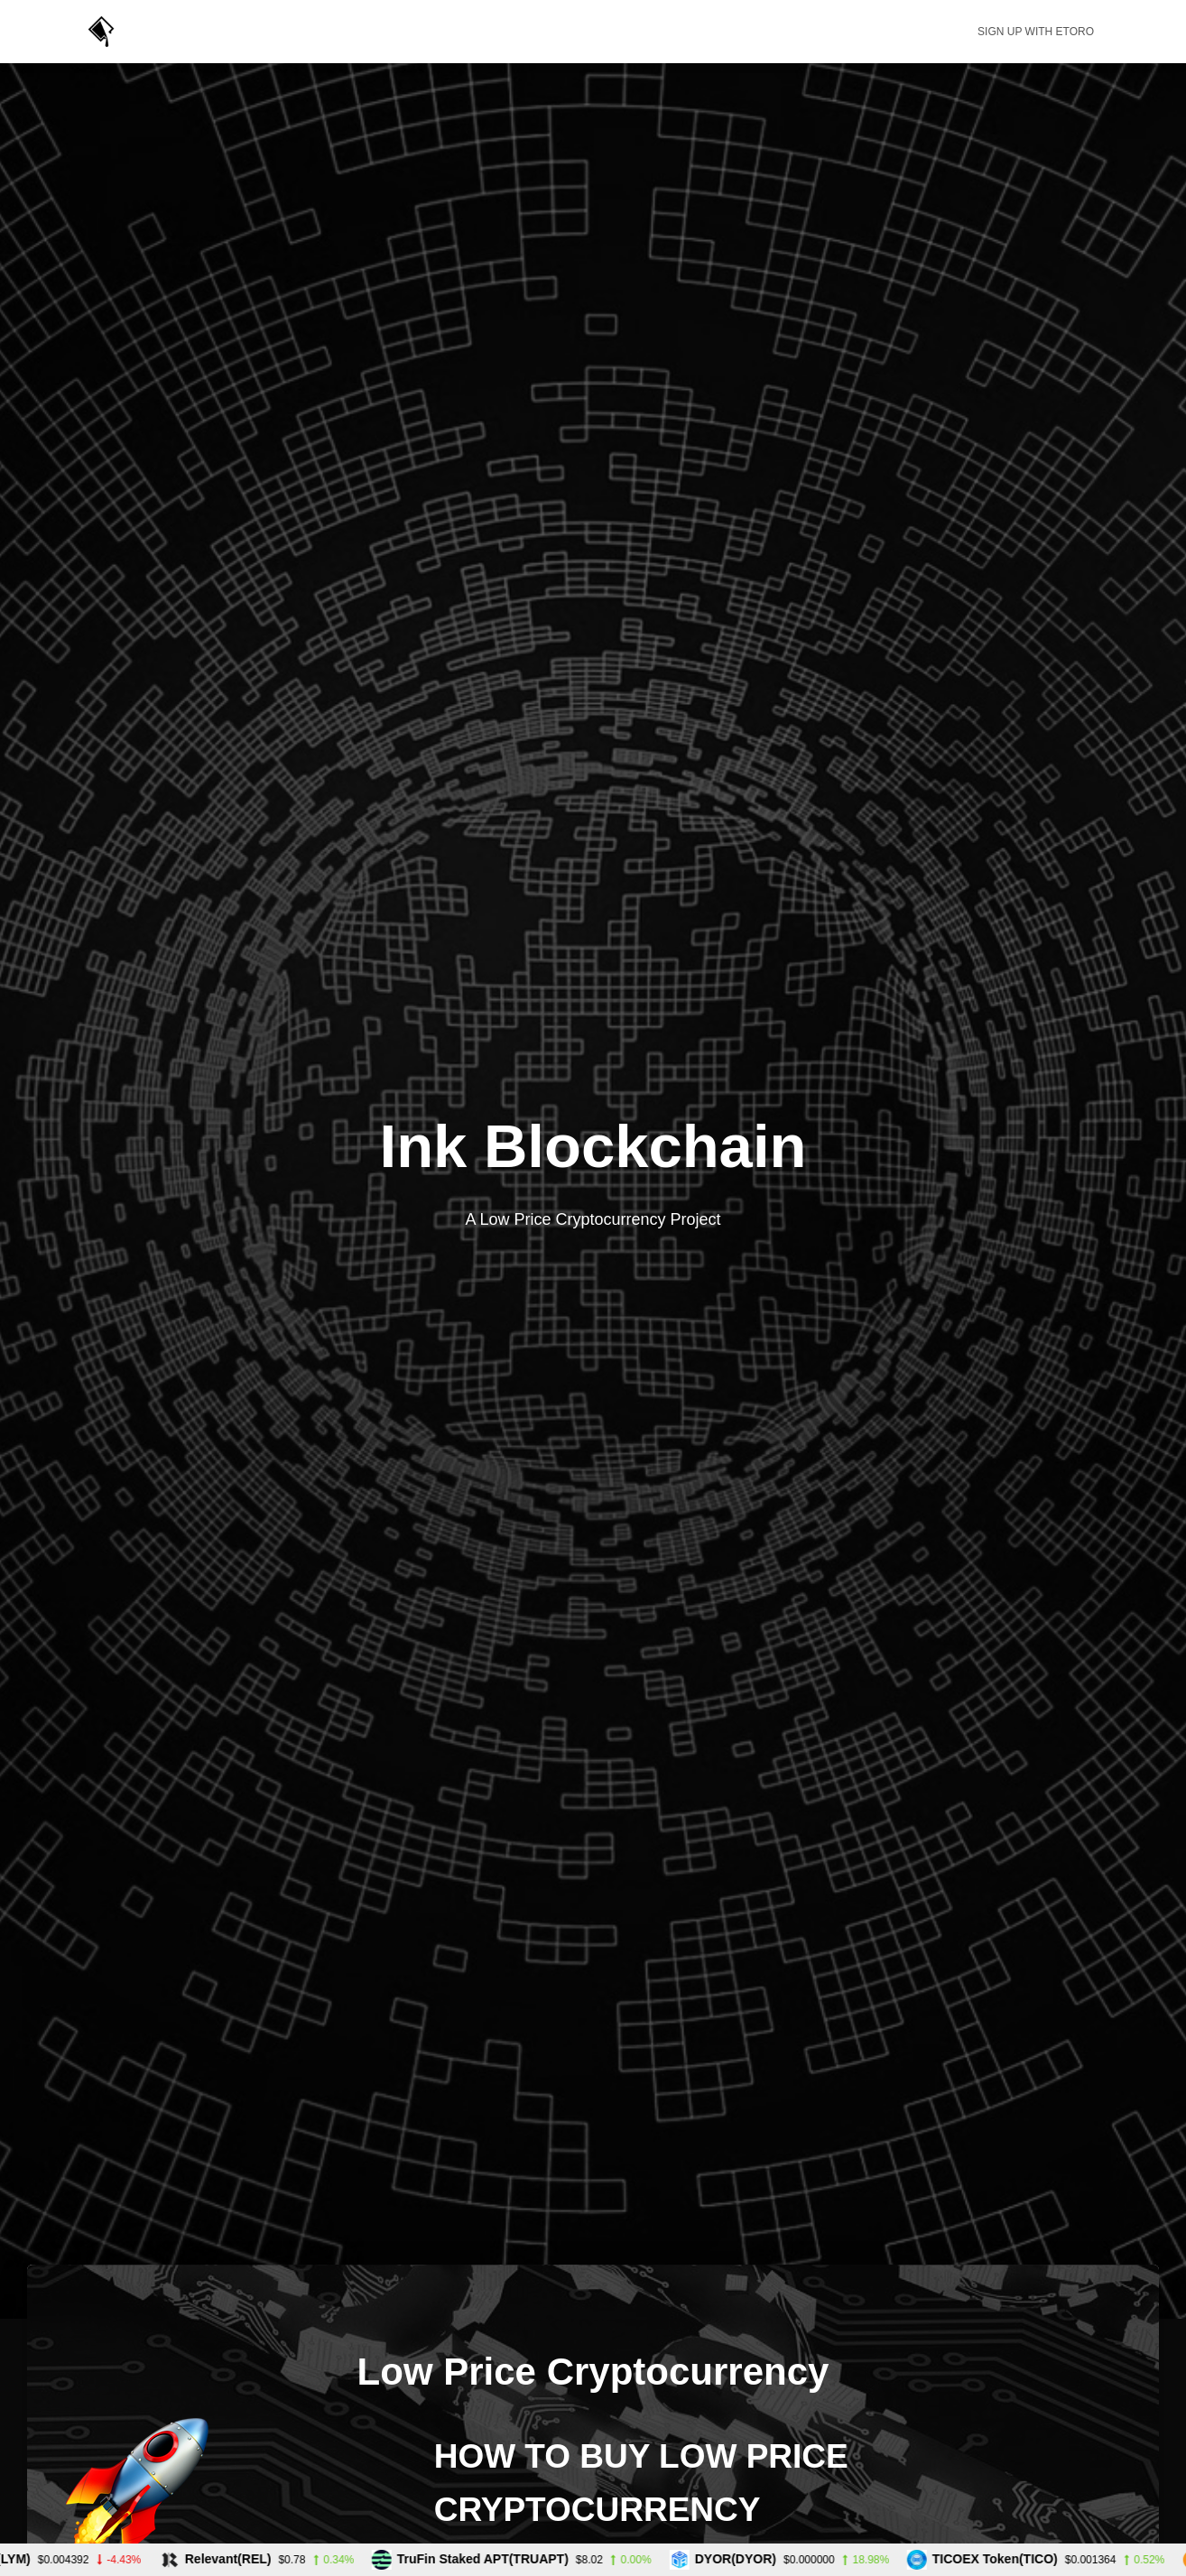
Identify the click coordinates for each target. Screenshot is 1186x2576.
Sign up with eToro (1036, 31)
